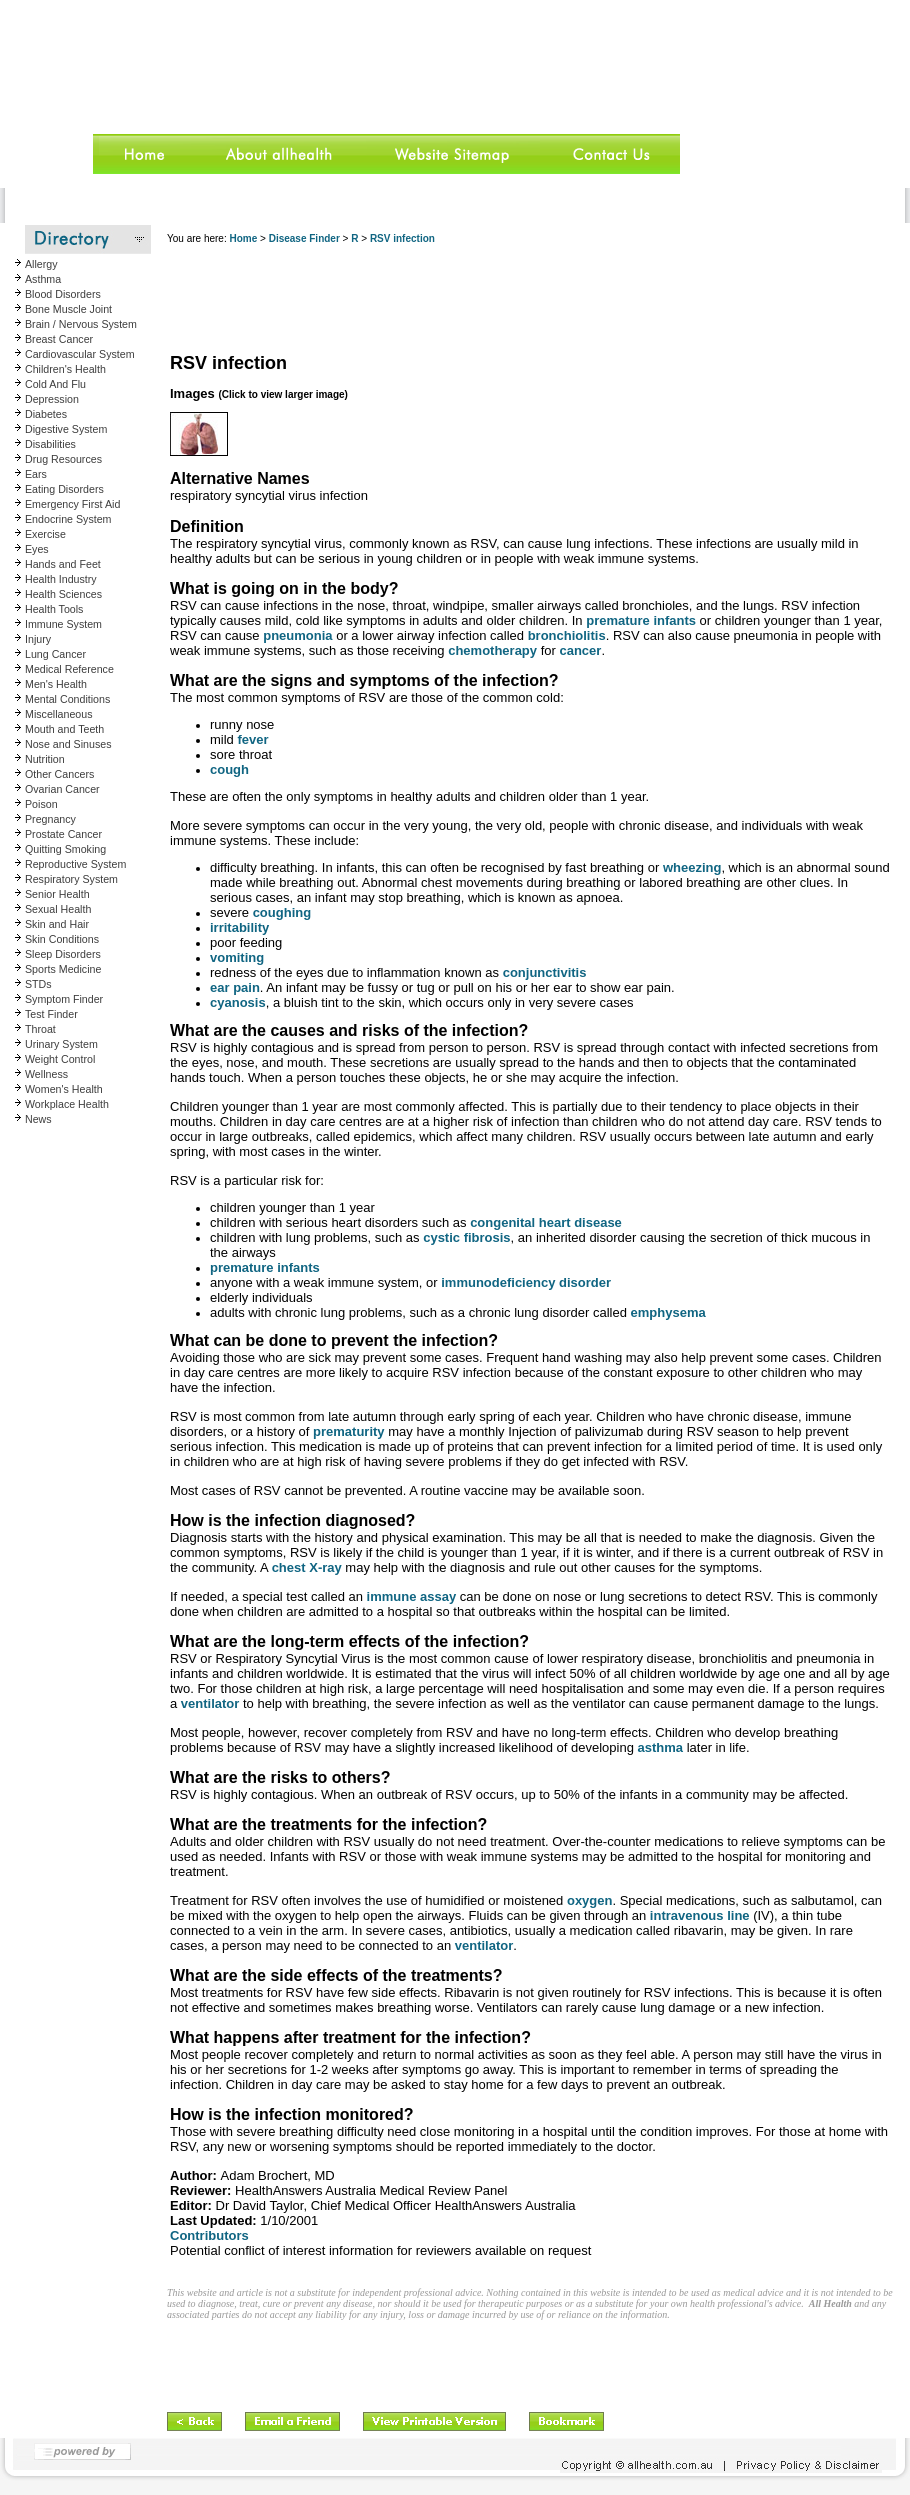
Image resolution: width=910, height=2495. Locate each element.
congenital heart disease (546, 1222)
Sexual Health (58, 909)
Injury (38, 639)
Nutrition (45, 759)
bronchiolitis (567, 635)
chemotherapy (492, 650)
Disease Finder (304, 238)
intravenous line (700, 1915)
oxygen (590, 1900)
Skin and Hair (57, 924)
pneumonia (297, 635)
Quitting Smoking (65, 849)
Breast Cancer (59, 339)
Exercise (45, 534)
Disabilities (50, 444)
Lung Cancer (55, 654)
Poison (41, 804)
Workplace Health (67, 1104)
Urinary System (61, 1044)
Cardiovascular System (80, 354)
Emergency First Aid (72, 504)
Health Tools (54, 609)
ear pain (235, 987)
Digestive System (66, 429)
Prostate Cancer (63, 834)
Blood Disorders (63, 294)
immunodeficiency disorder (526, 1282)
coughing (282, 912)
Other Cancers (59, 774)
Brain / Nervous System (81, 324)
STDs (38, 984)
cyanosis (238, 1002)
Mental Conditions (67, 699)
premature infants (641, 620)
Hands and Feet (63, 564)
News (38, 1119)
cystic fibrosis (466, 1237)
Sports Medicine (63, 969)
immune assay (412, 1596)
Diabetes (46, 414)
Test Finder (51, 1014)
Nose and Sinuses (68, 744)
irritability (239, 927)
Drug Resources (63, 459)
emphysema (668, 1312)
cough (229, 769)
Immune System (63, 624)
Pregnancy (50, 819)
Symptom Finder (64, 999)
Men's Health (56, 684)
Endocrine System (68, 519)
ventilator (210, 1703)
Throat (40, 1029)
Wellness (46, 1074)
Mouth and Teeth (64, 729)
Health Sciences (63, 594)
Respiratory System (71, 879)
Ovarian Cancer (62, 789)
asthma (661, 1747)
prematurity (349, 1431)
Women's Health (64, 1089)
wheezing (692, 867)
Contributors (209, 2235)
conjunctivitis (545, 972)
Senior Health (57, 894)
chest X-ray (307, 1567)
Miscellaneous (59, 714)
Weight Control (60, 1059)
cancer (580, 650)
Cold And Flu (55, 384)
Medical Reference (69, 669)
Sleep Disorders (63, 954)
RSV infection (402, 238)
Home (243, 238)
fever (252, 739)
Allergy (41, 264)
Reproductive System (75, 864)
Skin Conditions (62, 939)
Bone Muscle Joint (68, 309)
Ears (36, 474)
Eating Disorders (64, 489)
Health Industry (61, 579)
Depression (52, 399)
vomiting (237, 957)
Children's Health (65, 369)
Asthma (43, 279)
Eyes (37, 549)
